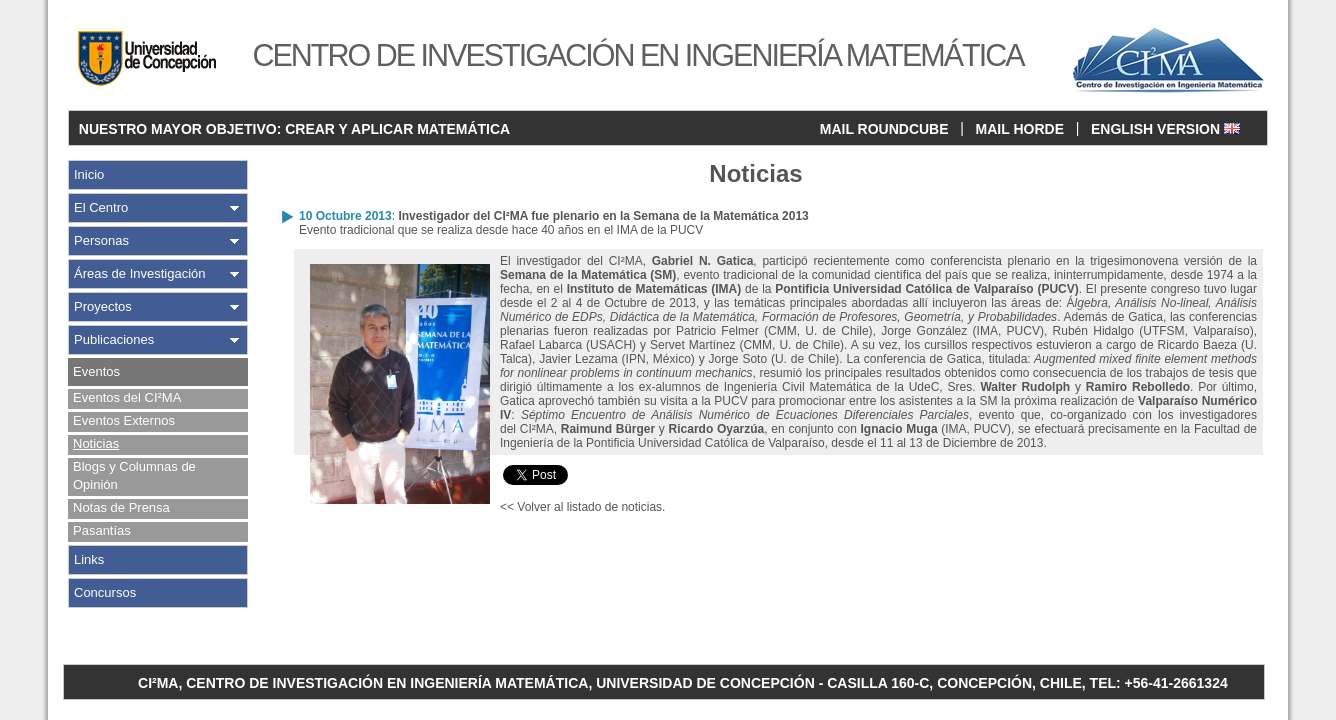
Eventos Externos (124, 420)
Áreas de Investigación (140, 273)
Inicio (89, 174)
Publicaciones (114, 339)
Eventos (96, 371)
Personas (101, 240)
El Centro (101, 207)
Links (89, 559)
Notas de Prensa (121, 507)
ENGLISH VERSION (1165, 129)
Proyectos (103, 306)
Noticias (96, 443)
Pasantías (102, 530)
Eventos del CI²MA (127, 397)
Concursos (105, 592)
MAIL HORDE (1020, 129)
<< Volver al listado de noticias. (582, 507)
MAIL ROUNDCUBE (884, 129)
